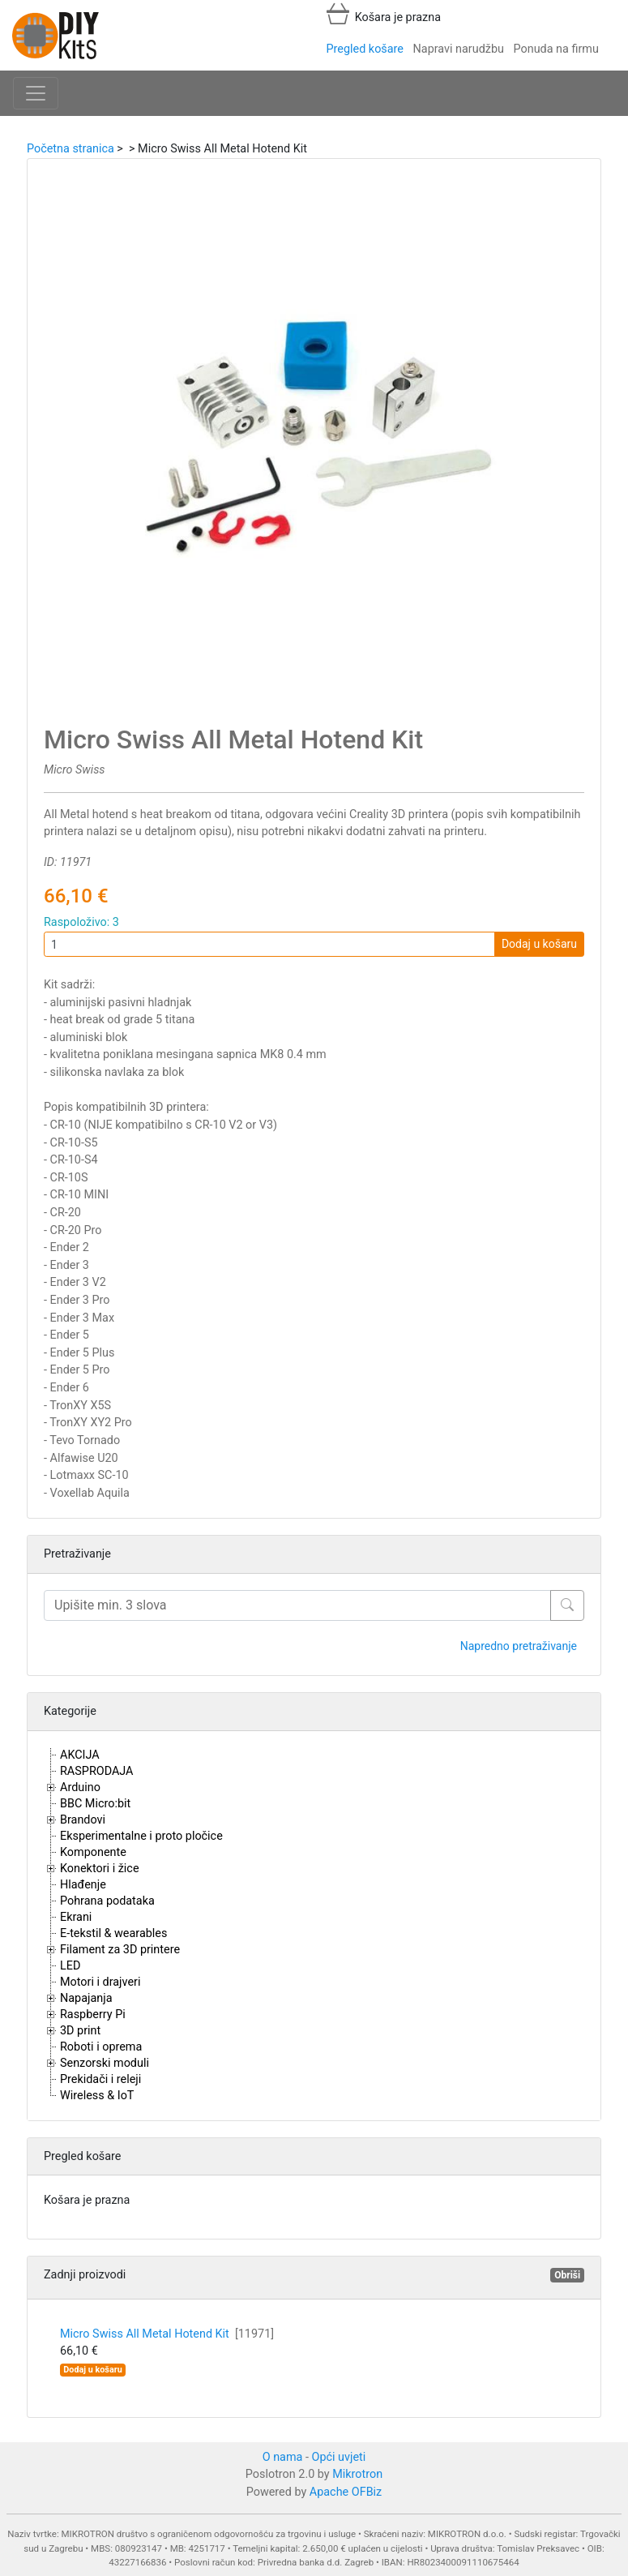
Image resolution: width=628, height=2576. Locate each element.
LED (70, 1966)
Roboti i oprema (101, 2047)
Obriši (567, 2275)
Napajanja (86, 1998)
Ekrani (76, 1917)
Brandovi (82, 1820)
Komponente (93, 1852)
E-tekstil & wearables (113, 1933)
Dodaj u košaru (539, 943)
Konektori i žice (99, 1868)
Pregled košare (365, 49)
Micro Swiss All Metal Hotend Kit (167, 2334)
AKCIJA (80, 1755)
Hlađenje (83, 1885)
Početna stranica (70, 149)
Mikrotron (357, 2474)
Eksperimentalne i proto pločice (141, 1836)
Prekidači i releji (100, 2079)
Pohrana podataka (107, 1901)
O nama (283, 2457)
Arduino (80, 1787)
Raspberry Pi (93, 2014)
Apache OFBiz (346, 2492)
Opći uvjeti (339, 2457)
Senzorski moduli (104, 2063)
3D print (80, 2031)
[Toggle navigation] (35, 93)
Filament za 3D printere (120, 1950)
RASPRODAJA (97, 1771)
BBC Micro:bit (95, 1804)
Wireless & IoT (97, 2095)
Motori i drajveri (100, 1982)
